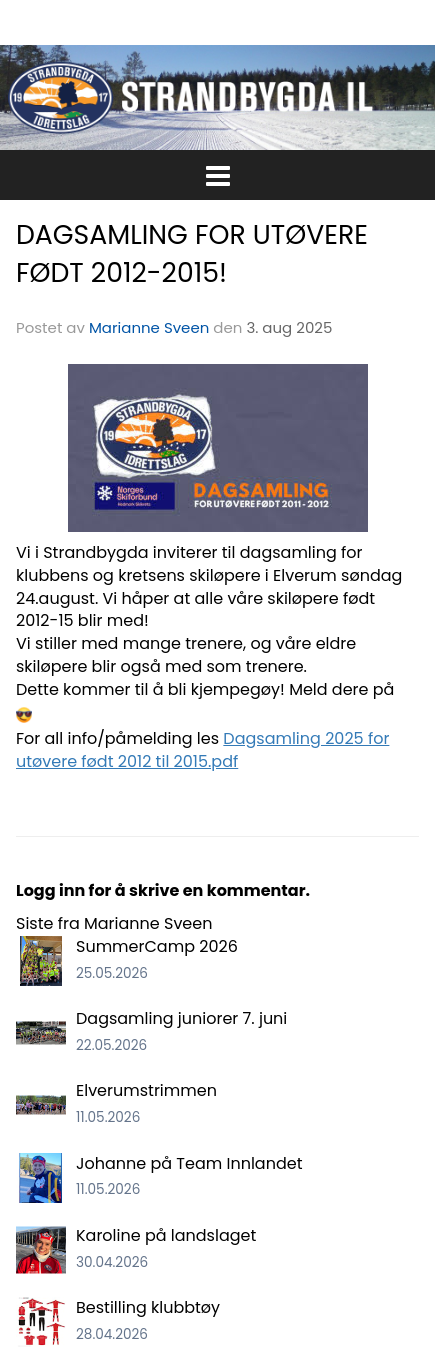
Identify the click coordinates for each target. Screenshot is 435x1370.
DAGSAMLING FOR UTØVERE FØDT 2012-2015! (192, 253)
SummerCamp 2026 (157, 946)
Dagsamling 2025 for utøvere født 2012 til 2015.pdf (202, 750)
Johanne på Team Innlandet (189, 1163)
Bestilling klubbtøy (148, 1307)
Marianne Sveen (149, 327)
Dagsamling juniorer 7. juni (181, 1018)
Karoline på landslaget (166, 1235)
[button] (217, 172)
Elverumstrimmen (146, 1090)
